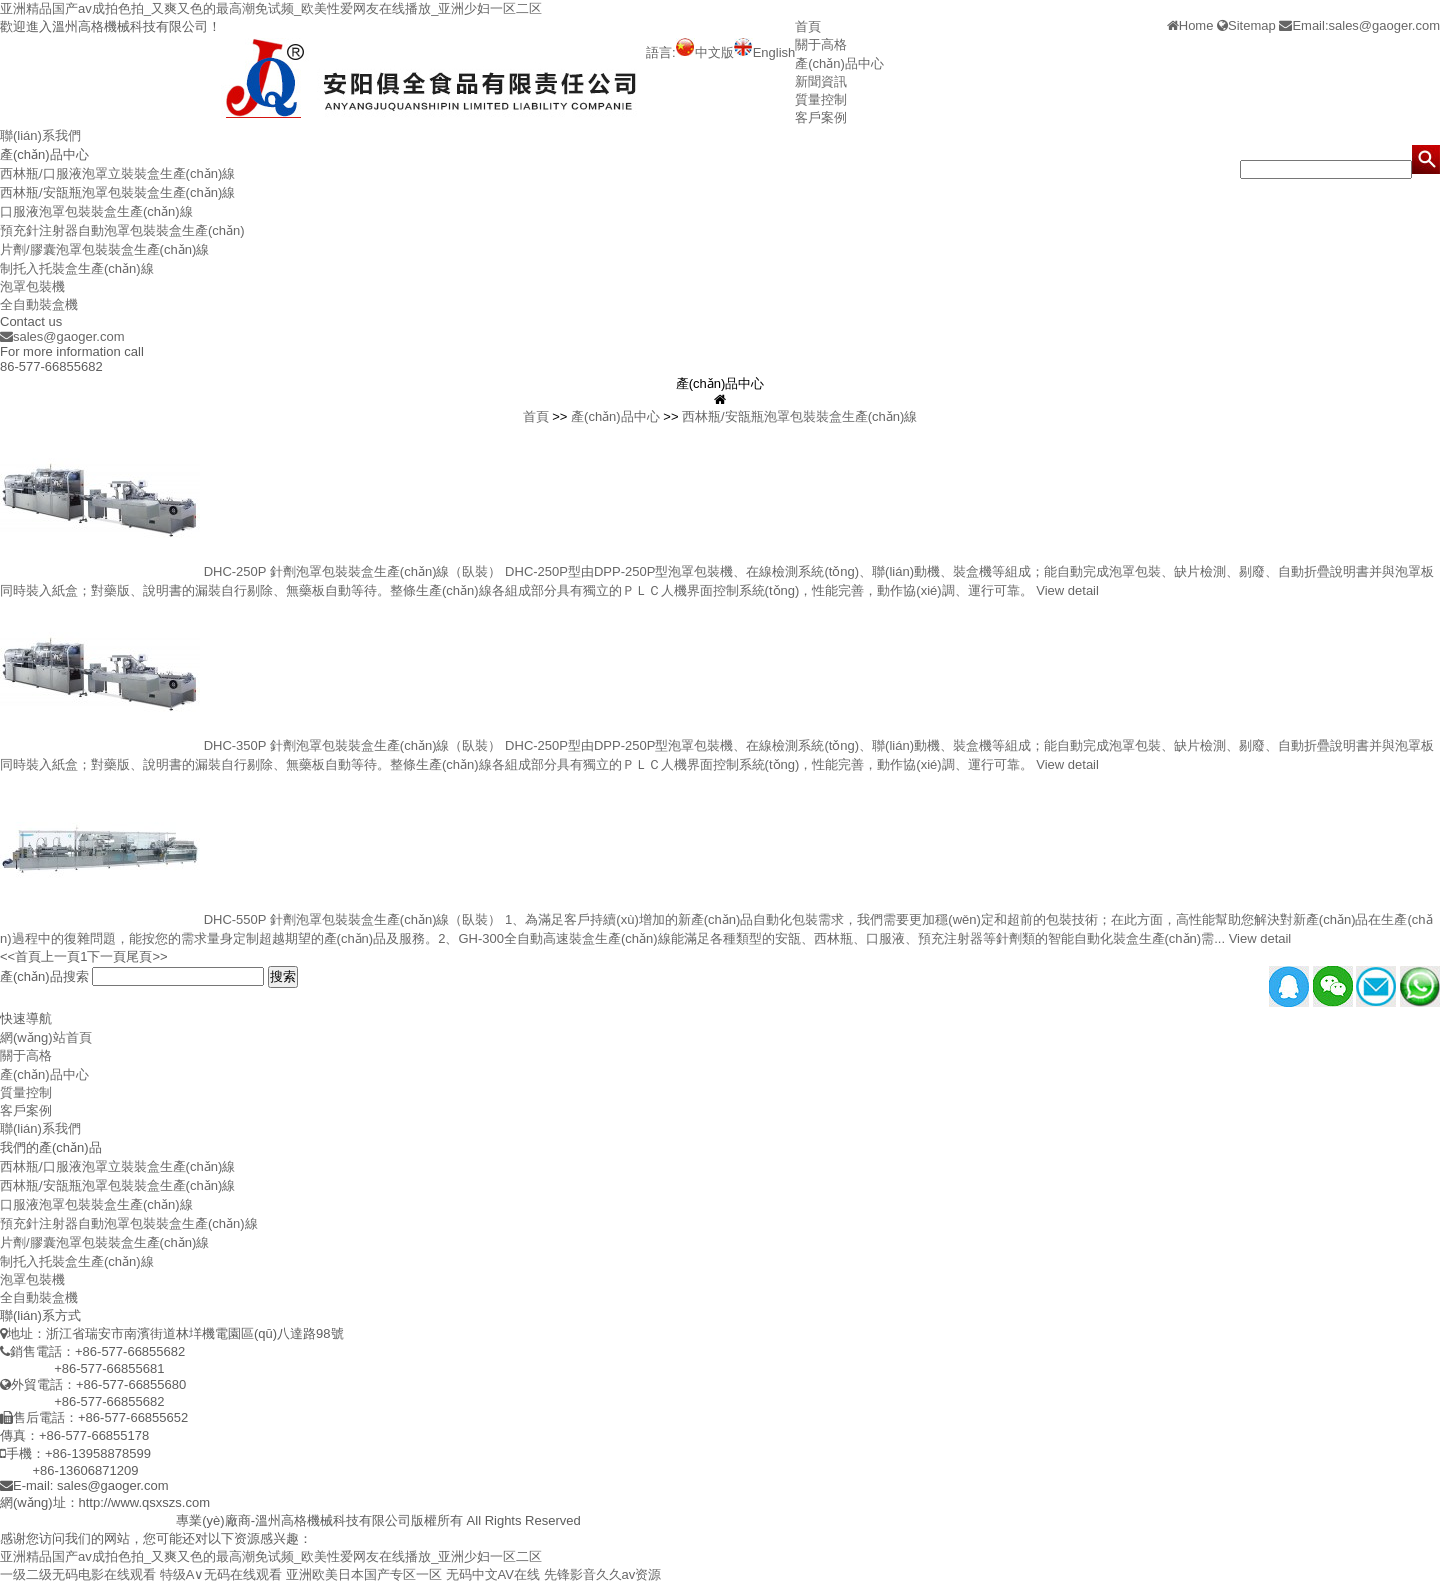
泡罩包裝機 (32, 286)
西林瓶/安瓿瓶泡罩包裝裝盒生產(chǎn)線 (117, 192)
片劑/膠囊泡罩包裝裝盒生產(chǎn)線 (104, 249)
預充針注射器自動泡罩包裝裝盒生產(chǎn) (122, 230)
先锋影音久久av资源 (603, 1574)
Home (1190, 25)
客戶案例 (821, 117)
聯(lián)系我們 (40, 135)
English (765, 52)
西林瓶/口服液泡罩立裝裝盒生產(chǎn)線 (117, 173)
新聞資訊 (821, 81)
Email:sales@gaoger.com (1359, 25)
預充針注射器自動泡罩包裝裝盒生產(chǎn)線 (129, 1223)
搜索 (283, 976)
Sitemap (1246, 25)
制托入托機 (143, 1520)
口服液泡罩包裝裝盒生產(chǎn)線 (96, 211)
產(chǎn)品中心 (839, 63)
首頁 (808, 26)
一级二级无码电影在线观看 (78, 1574)
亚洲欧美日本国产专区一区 (364, 1574)
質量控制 (821, 99)
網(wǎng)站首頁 (46, 1037)
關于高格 (821, 44)
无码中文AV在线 (493, 1574)
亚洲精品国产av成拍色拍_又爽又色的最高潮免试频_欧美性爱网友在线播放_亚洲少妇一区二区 (271, 8)
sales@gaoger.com (62, 336)
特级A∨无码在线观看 (221, 1574)
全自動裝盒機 (39, 304)
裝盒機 (88, 1520)
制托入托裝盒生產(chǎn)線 (77, 268)
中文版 (705, 52)
